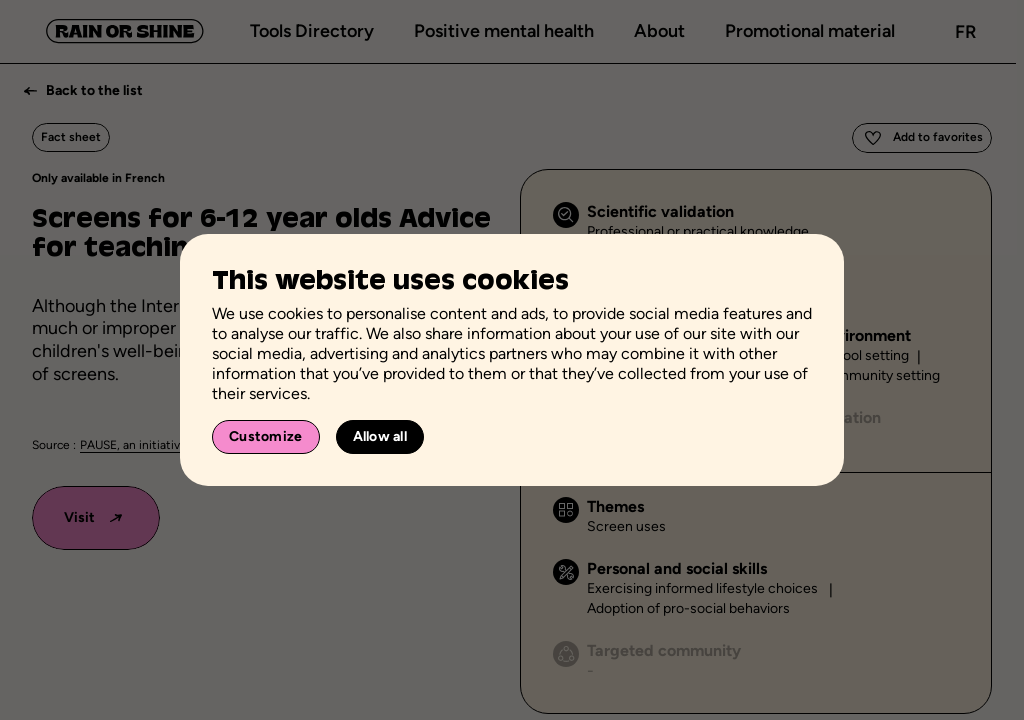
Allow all (380, 436)
